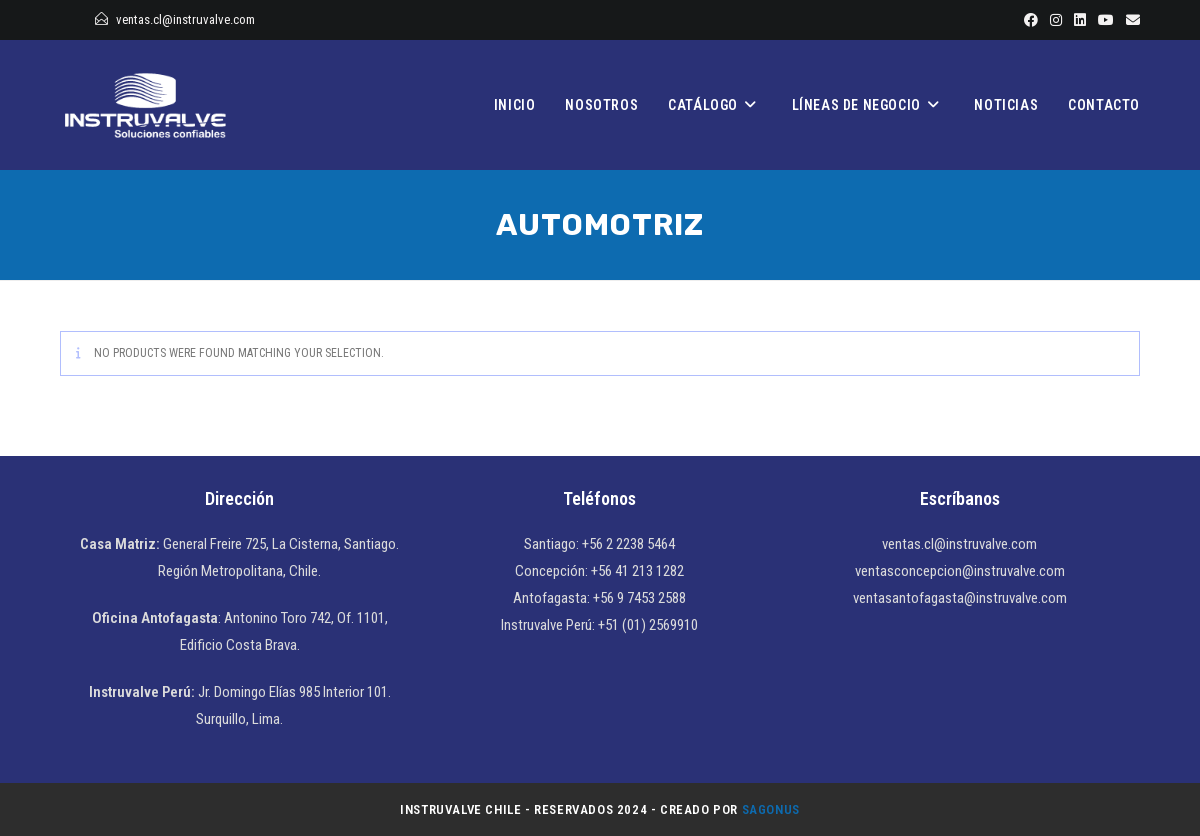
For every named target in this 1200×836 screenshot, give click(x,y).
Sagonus (771, 809)
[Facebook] (1031, 20)
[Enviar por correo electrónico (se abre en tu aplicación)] (1130, 20)
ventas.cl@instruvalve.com (185, 19)
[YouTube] (1106, 20)
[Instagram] (1056, 20)
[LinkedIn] (1080, 20)
